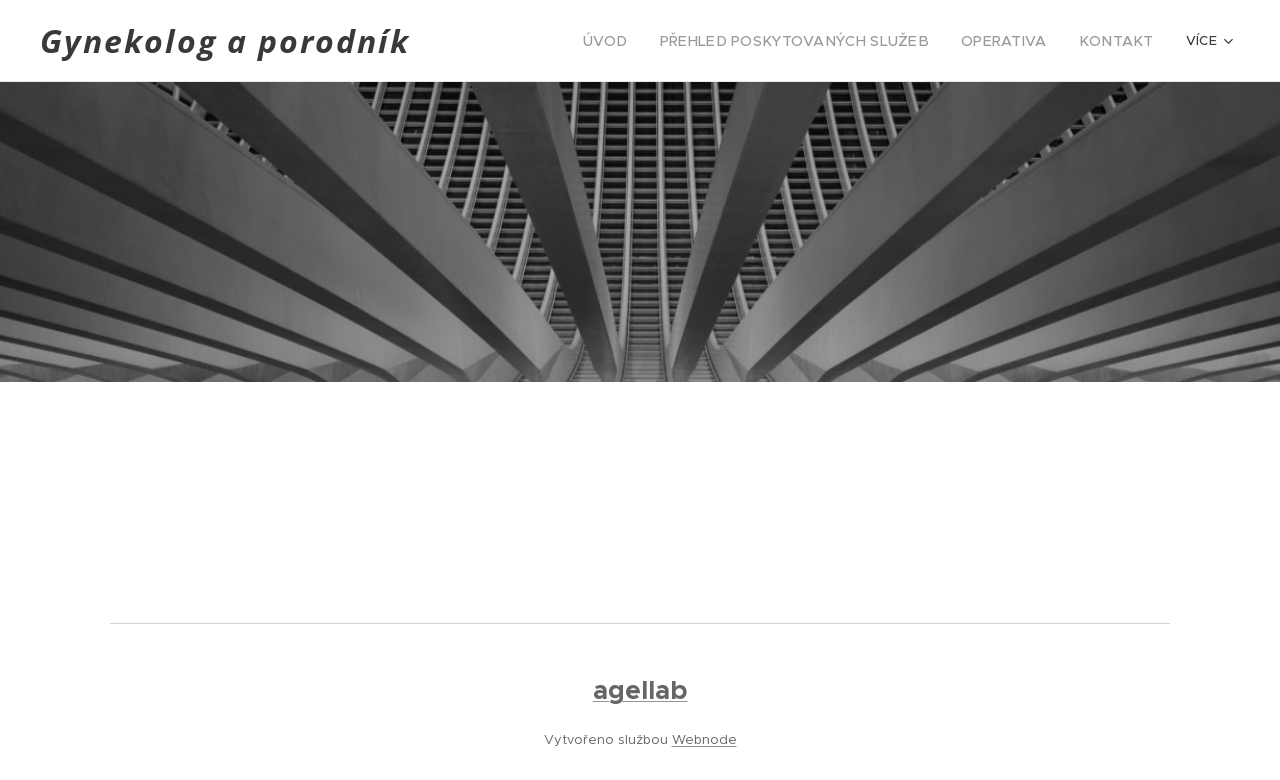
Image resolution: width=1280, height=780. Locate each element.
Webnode (704, 739)
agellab (640, 690)
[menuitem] (651, 41)
